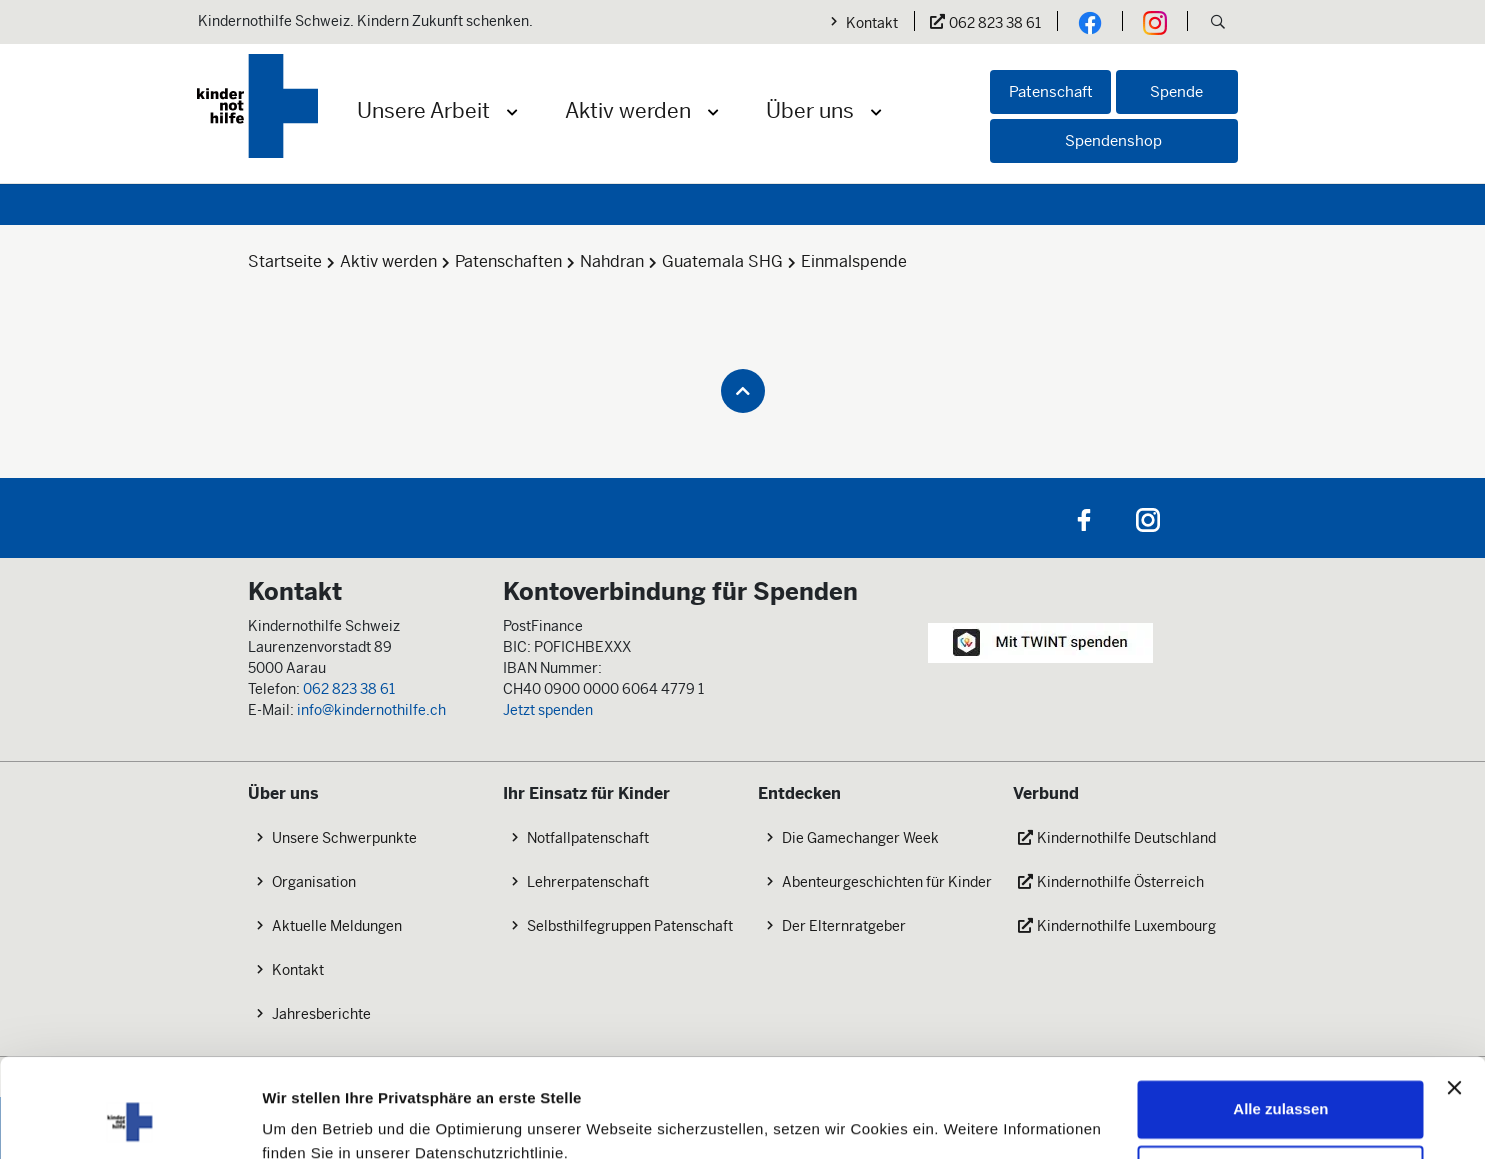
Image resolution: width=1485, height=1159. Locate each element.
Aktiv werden (628, 111)
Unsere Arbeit (423, 111)
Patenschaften (508, 261)
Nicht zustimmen (1281, 1085)
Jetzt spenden (548, 710)
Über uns (810, 111)
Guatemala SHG (722, 261)
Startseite (285, 261)
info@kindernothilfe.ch (371, 710)
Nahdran (612, 261)
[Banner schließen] (1454, 999)
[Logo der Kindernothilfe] (257, 106)
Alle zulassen (1280, 1020)
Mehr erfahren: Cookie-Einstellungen (395, 1119)
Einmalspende (854, 261)
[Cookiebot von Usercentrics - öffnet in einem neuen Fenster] (129, 1120)
